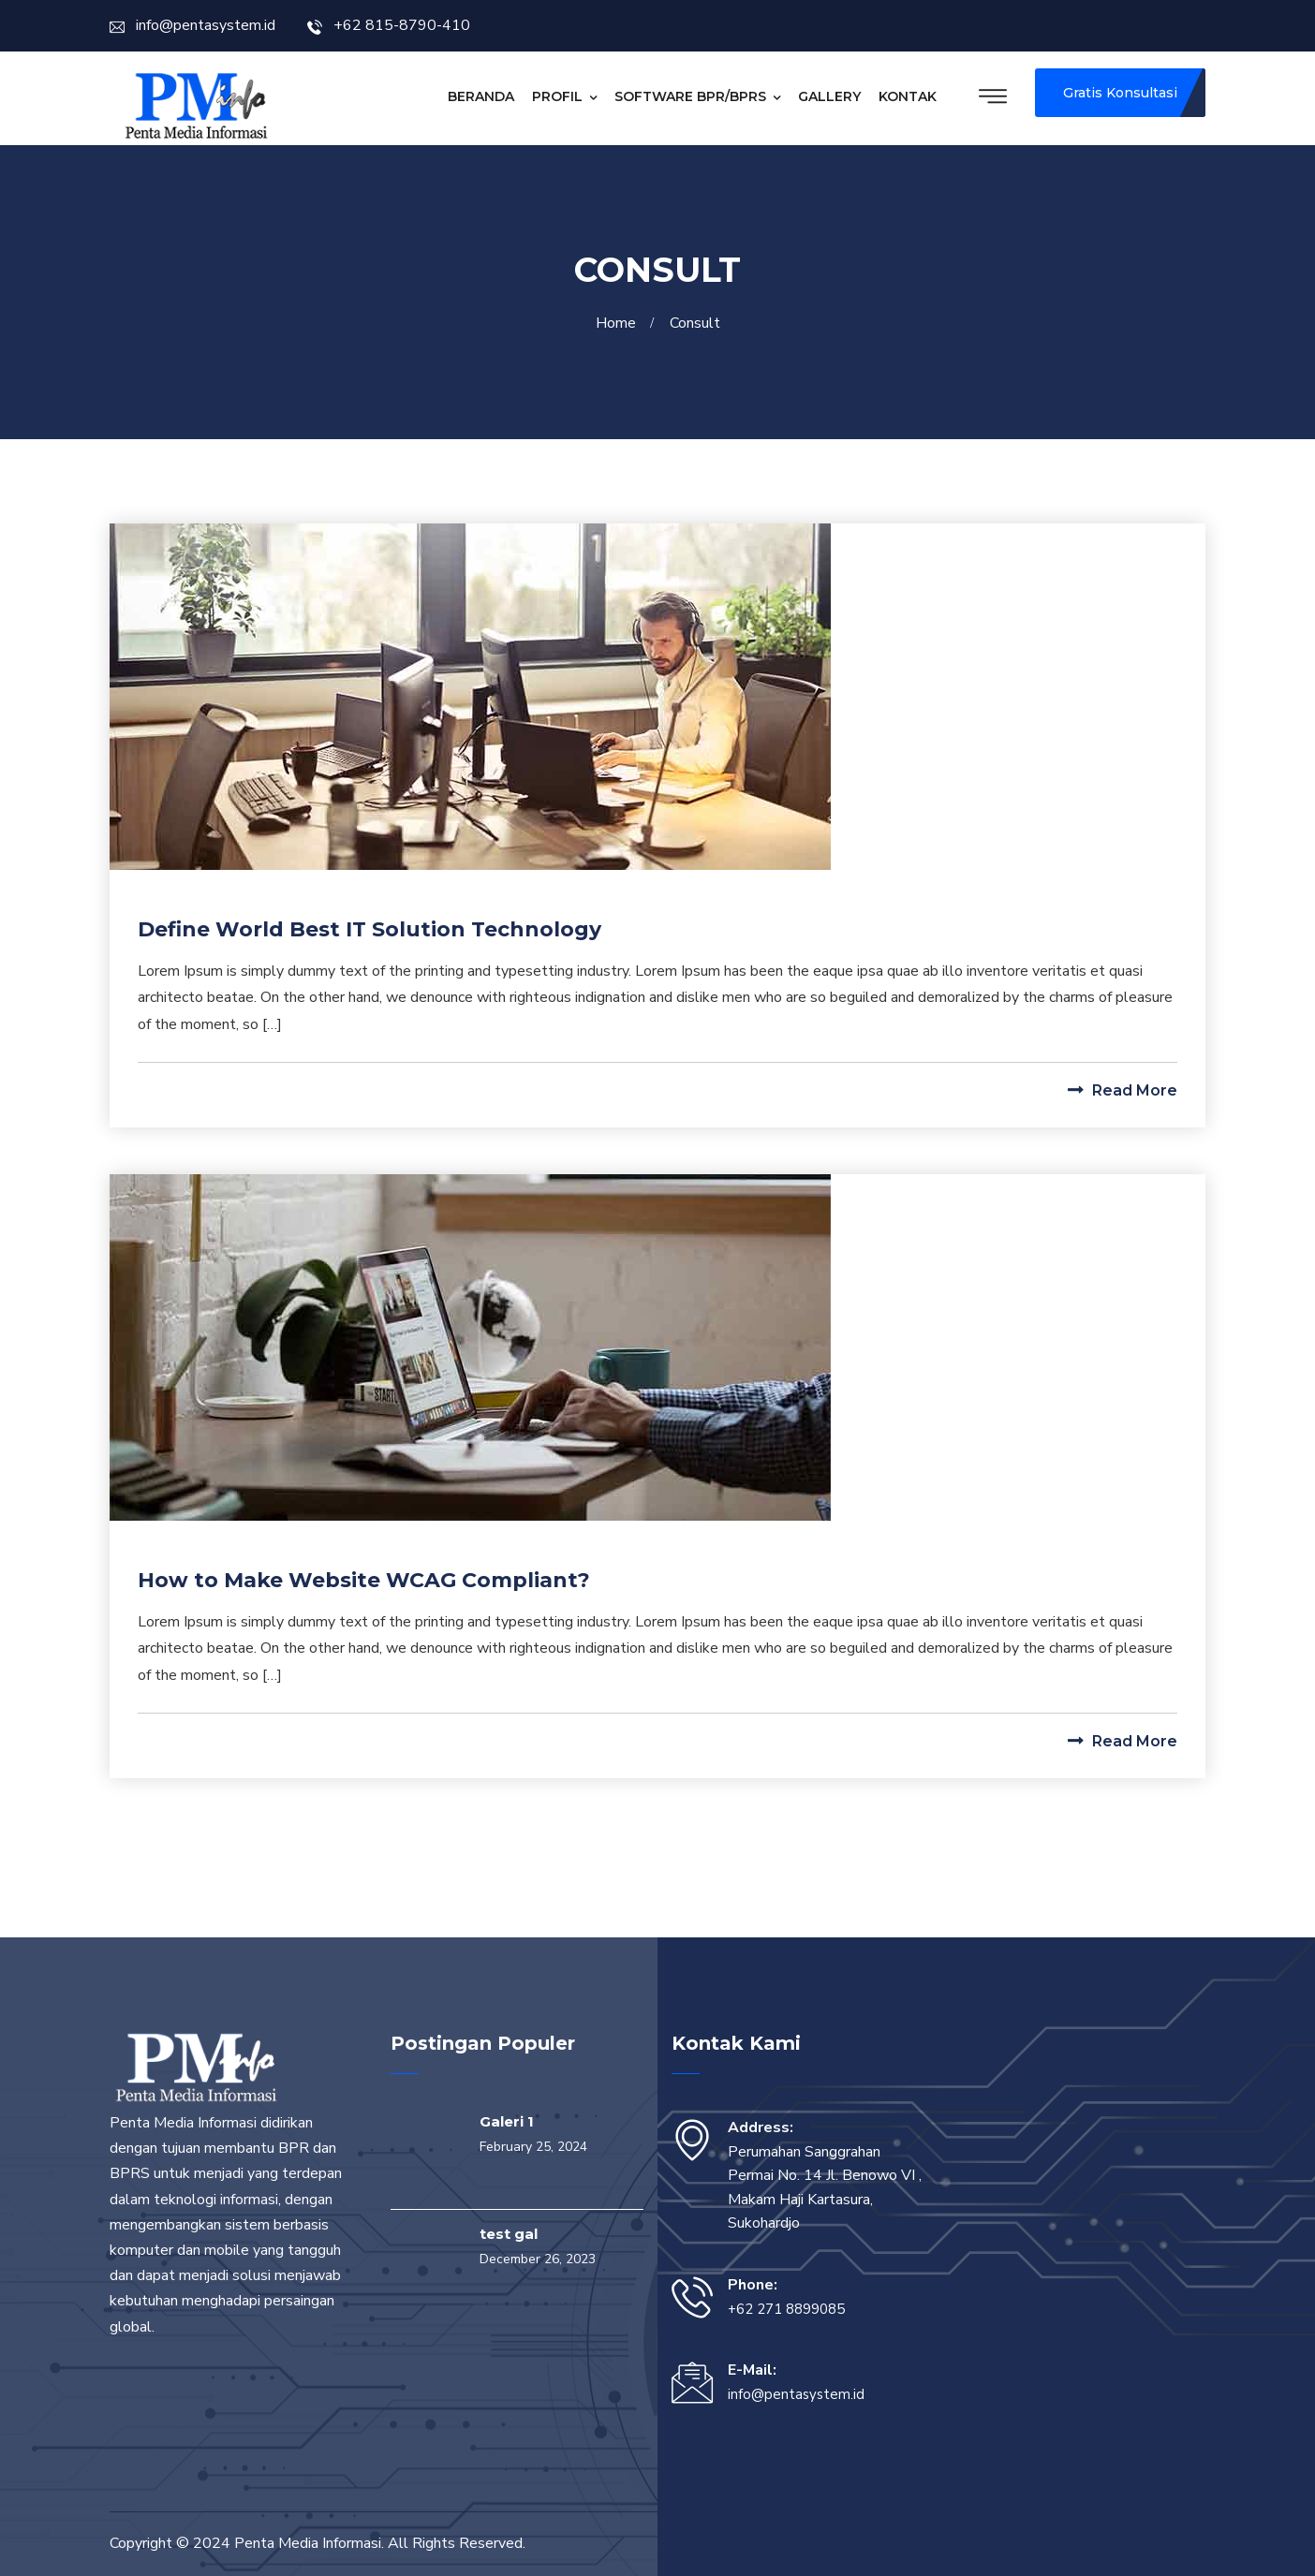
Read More (1122, 1090)
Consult (695, 323)
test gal (509, 2234)
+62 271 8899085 (786, 2309)
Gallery (829, 96)
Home (619, 323)
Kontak (908, 96)
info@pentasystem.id (192, 25)
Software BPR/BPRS (690, 96)
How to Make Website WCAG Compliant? (364, 1580)
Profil (557, 96)
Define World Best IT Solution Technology (369, 929)
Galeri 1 (507, 2121)
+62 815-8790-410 (388, 25)
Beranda (481, 96)
